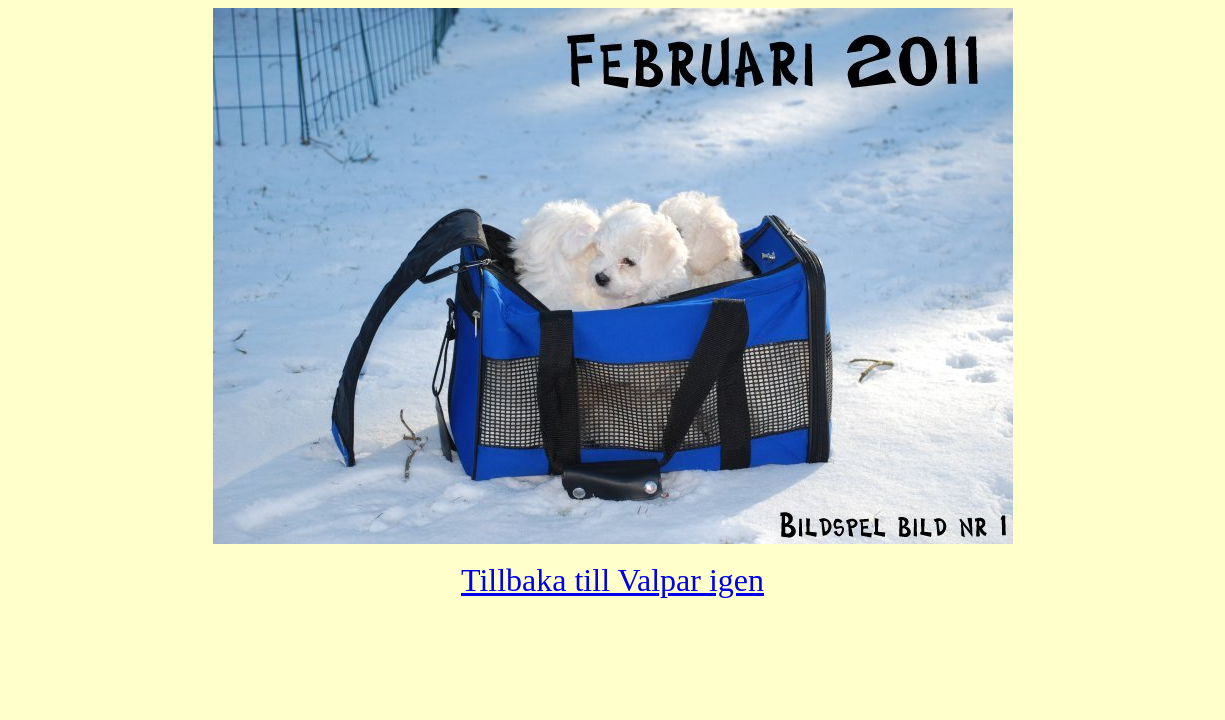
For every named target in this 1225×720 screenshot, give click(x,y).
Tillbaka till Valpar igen (612, 580)
